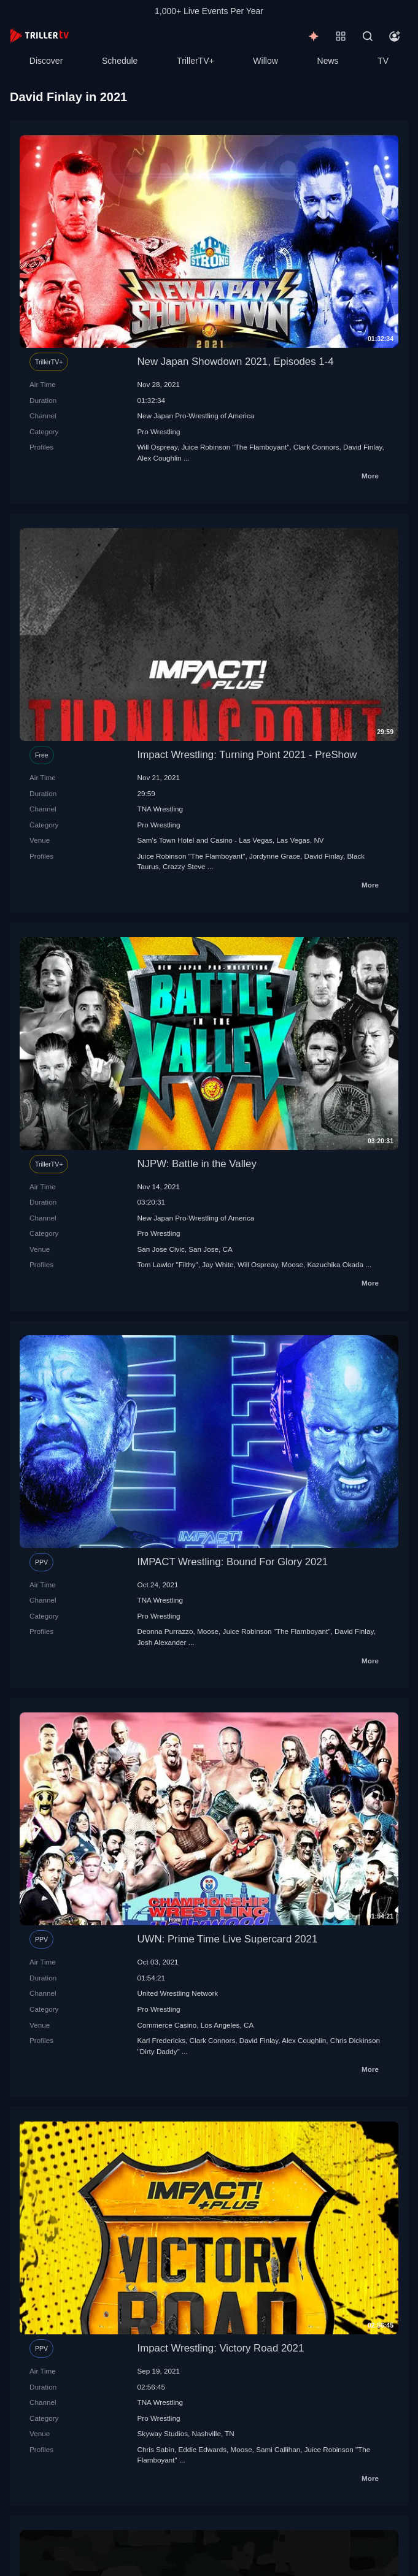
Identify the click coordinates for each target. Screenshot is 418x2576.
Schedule (119, 61)
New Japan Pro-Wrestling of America (196, 416)
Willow (265, 61)
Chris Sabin (155, 2449)
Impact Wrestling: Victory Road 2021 (220, 2348)
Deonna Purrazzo (165, 1631)
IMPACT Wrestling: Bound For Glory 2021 (232, 1562)
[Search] (367, 36)
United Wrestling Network (178, 1993)
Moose (292, 1264)
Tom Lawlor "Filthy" (167, 1264)
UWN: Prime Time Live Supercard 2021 (227, 1939)
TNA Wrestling (160, 809)
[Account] (394, 36)
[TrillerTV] (39, 36)
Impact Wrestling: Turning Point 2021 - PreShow (247, 755)
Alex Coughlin (159, 458)
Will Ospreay (157, 447)
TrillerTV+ (195, 61)
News (328, 61)
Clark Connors (316, 447)
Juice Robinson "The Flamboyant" (235, 447)
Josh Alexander (162, 1642)
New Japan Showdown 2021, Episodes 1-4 (235, 361)
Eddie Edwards (202, 2449)
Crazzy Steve (184, 866)
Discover (46, 61)
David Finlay (362, 447)
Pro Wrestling (158, 431)
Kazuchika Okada (336, 1264)
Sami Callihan (278, 2449)
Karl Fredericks (161, 2040)
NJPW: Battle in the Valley (197, 1164)
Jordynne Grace (274, 856)
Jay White (217, 1264)
